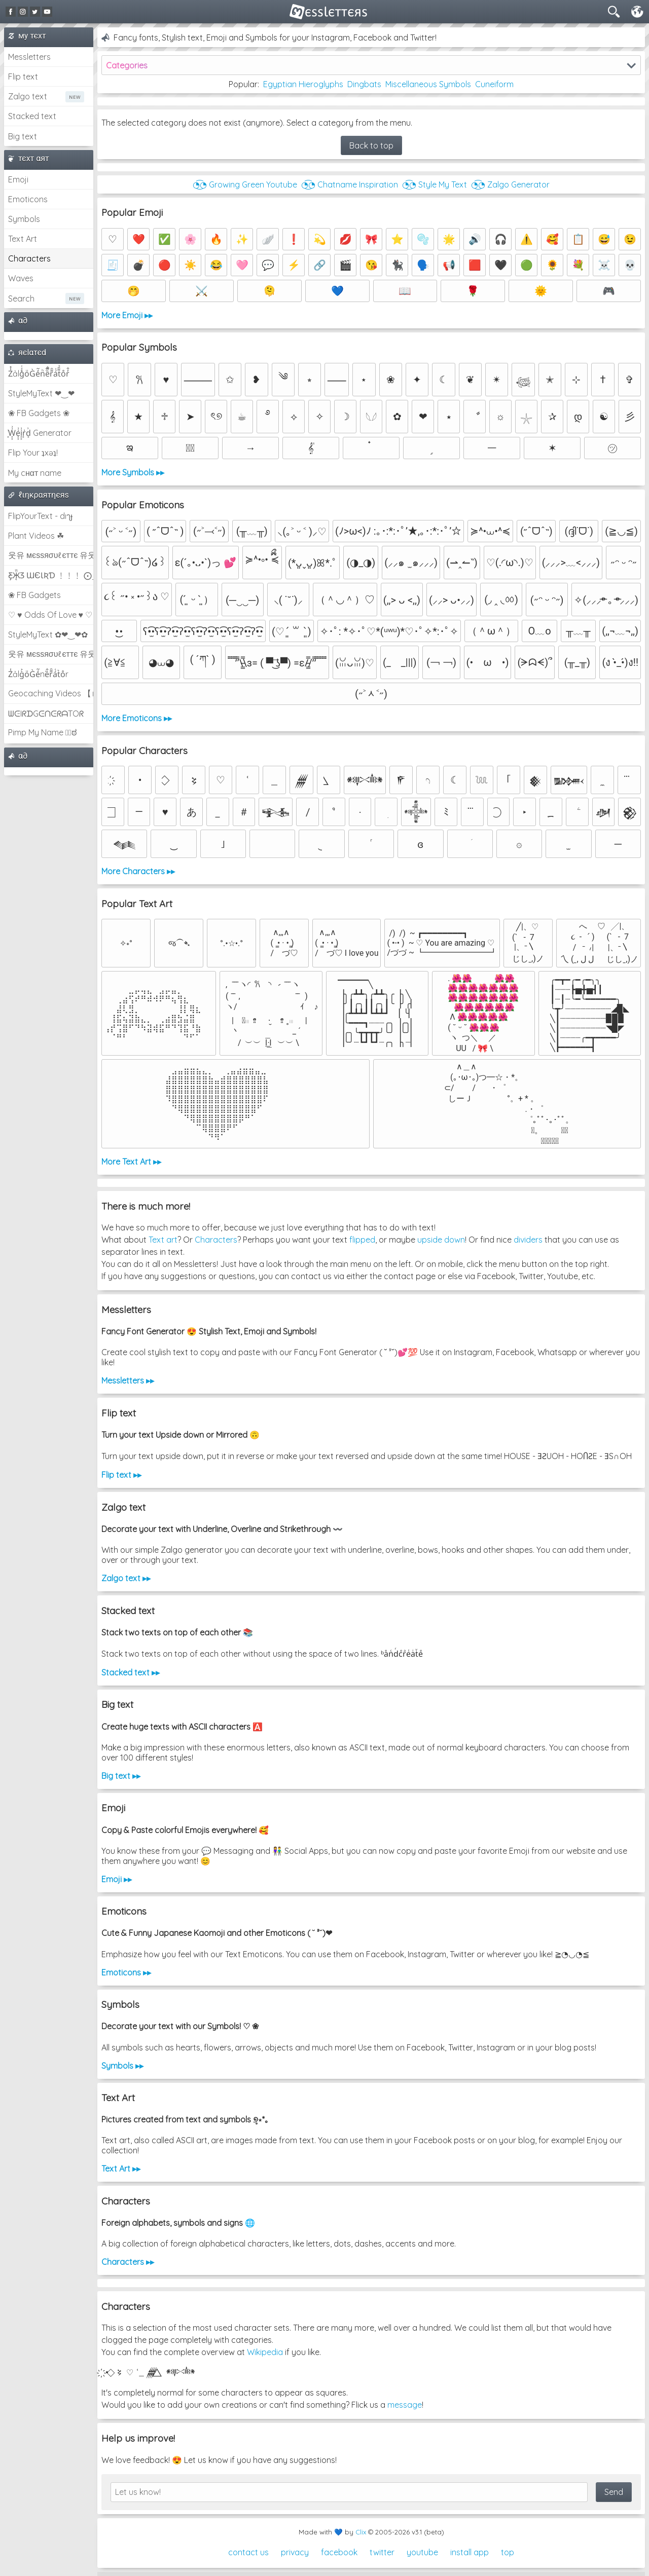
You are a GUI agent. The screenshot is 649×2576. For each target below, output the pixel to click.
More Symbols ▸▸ (132, 472)
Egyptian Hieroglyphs (303, 84)
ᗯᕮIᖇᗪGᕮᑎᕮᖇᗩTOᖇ (46, 713)
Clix (360, 2532)
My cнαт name (34, 473)
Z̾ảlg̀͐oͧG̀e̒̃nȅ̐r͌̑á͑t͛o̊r (38, 674)
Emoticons (28, 199)
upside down (441, 1240)
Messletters (29, 57)
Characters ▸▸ (127, 2262)
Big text (22, 136)
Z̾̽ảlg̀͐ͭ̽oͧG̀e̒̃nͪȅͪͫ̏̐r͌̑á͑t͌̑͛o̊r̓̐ (38, 373)
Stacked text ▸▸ (130, 1672)
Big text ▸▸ (120, 1776)
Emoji (18, 179)
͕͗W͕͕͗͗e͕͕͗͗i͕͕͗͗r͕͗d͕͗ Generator (39, 433)
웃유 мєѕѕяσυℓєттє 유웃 (50, 555)
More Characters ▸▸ (138, 871)
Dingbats (364, 84)
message (404, 2405)
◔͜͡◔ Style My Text (434, 184)
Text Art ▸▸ (120, 2168)
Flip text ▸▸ (121, 1475)
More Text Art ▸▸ (131, 1161)
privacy (295, 2552)
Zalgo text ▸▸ (126, 1578)
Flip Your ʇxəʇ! (33, 452)
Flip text (23, 76)
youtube (422, 2552)
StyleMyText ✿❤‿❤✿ (48, 634)
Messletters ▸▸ (127, 1380)
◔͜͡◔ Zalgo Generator (510, 184)
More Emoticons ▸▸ (136, 718)
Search (21, 298)
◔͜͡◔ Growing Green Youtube (245, 184)
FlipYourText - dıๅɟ (40, 516)
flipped (362, 1240)
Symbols (24, 219)
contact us (248, 2552)
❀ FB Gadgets (34, 595)
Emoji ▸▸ (116, 1879)
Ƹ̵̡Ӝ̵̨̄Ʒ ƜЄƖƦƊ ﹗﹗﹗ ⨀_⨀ (50, 575)
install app (469, 2552)
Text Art (22, 239)
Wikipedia (265, 2352)
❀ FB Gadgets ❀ (38, 413)
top (507, 2552)
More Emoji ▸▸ (127, 315)
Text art (163, 1240)
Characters (29, 258)
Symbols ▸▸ (122, 2066)
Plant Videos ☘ (36, 536)
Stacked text (32, 116)
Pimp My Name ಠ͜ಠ (42, 732)
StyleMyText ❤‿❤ (41, 393)
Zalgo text (27, 96)
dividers (528, 1240)
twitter (382, 2552)
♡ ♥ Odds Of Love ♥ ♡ (50, 615)
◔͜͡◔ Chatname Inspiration (349, 184)
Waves (20, 278)
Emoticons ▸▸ (126, 1972)
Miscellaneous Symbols (428, 84)
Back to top (371, 145)
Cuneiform (494, 84)
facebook (339, 2552)
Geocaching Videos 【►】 (50, 693)
